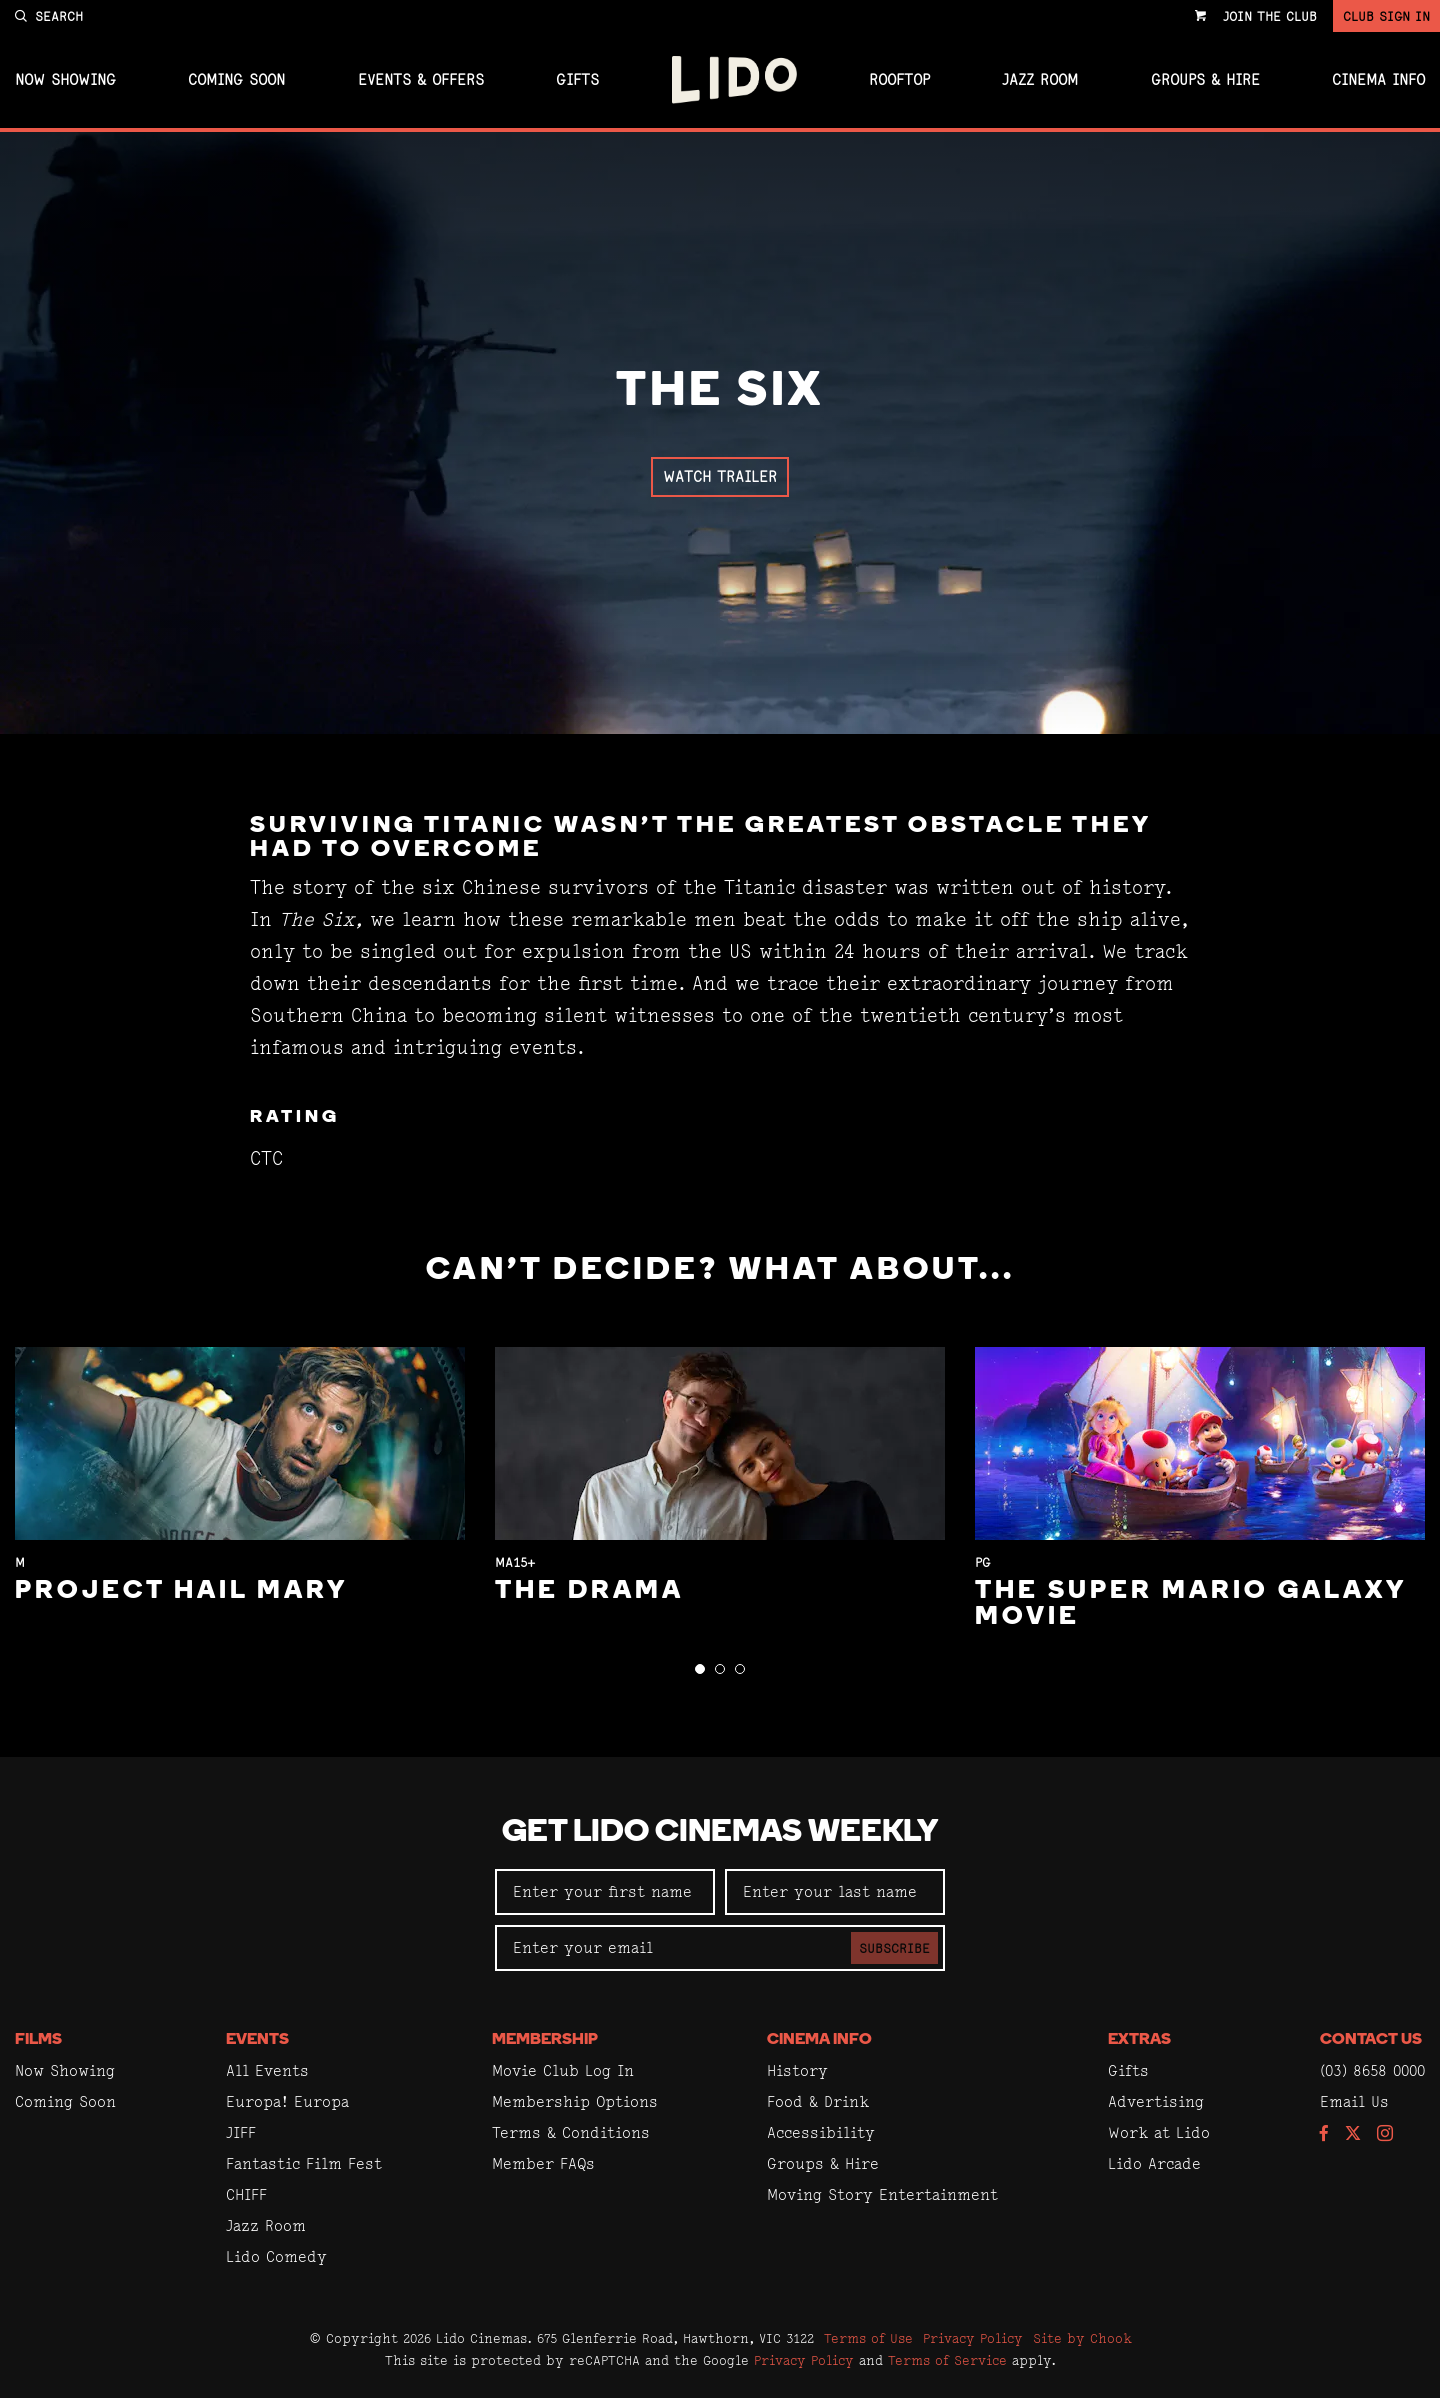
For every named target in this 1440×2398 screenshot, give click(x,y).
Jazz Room (1040, 80)
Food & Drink (818, 2101)
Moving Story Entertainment (882, 2194)
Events (257, 2040)
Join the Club (1270, 16)
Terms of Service (947, 2360)
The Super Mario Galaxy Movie (1190, 1604)
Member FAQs (543, 2163)
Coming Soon (236, 80)
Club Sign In (1386, 16)
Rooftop (899, 80)
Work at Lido (1159, 2132)
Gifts (577, 80)
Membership (545, 2040)
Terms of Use (868, 2338)
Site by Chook (1082, 2338)
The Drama (589, 1591)
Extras (1139, 2040)
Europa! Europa (287, 2101)
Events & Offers (421, 80)
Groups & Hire (1205, 80)
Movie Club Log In (563, 2070)
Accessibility (821, 2132)
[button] (700, 1669)
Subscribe (894, 1948)
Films (38, 2040)
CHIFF (246, 2194)
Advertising (1156, 2101)
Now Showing (65, 80)
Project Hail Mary (181, 1591)
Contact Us (1371, 2040)
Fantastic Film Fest (304, 2163)
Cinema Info (1378, 80)
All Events (267, 2070)
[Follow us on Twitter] (1353, 2134)
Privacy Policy (973, 2338)
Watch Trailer (720, 476)
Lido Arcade (1154, 2163)
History (797, 2070)
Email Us (1354, 2101)
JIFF (241, 2132)
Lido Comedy (276, 2256)
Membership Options (575, 2101)
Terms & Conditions (571, 2132)
